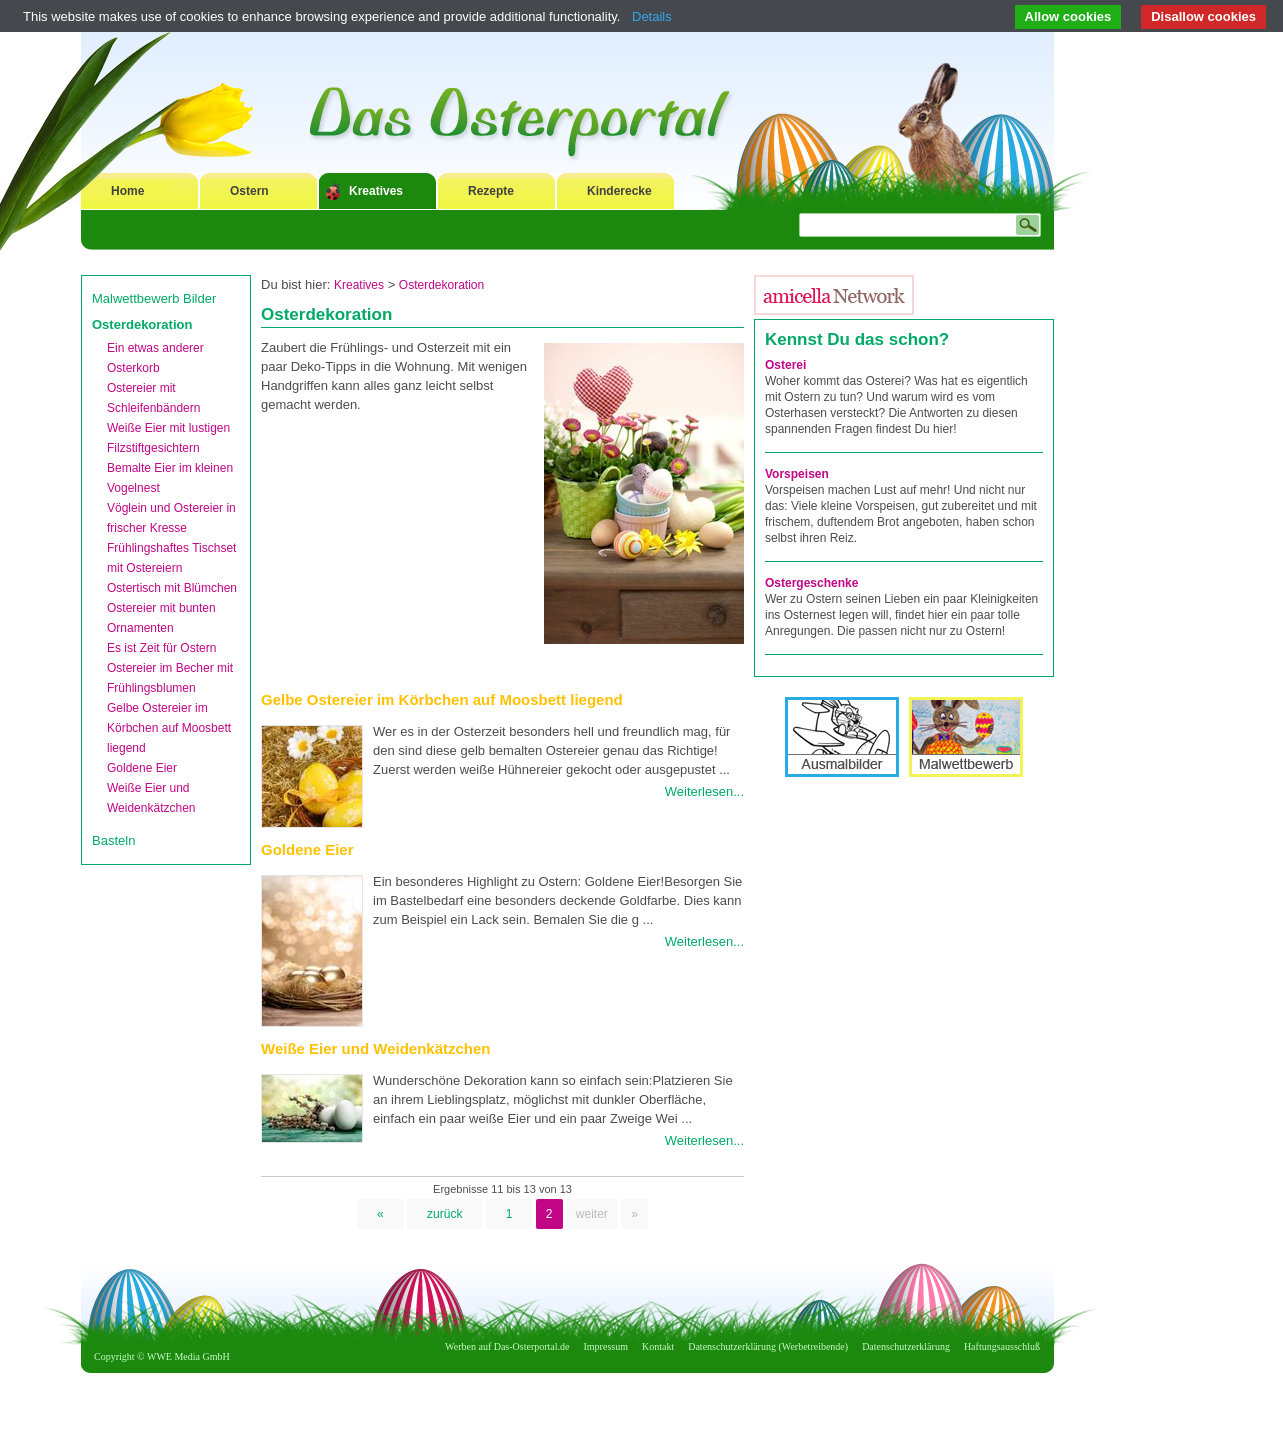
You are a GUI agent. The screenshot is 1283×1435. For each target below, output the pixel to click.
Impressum (606, 1346)
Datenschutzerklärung (906, 1346)
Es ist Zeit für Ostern (161, 648)
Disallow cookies (1203, 16)
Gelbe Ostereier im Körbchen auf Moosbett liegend (169, 728)
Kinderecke (619, 191)
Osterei (785, 365)
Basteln (113, 840)
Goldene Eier (142, 768)
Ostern (249, 191)
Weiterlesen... (704, 791)
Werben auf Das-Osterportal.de (507, 1346)
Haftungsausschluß (1002, 1346)
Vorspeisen (797, 474)
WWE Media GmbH (188, 1356)
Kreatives (376, 191)
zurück (444, 1214)
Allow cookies (1068, 16)
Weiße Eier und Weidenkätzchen (376, 1048)
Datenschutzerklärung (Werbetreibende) (768, 1346)
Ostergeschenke (811, 583)
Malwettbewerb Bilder (154, 298)
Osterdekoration (142, 324)
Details (652, 16)
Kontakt (658, 1346)
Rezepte (491, 191)
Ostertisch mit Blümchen (172, 588)
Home (127, 191)
